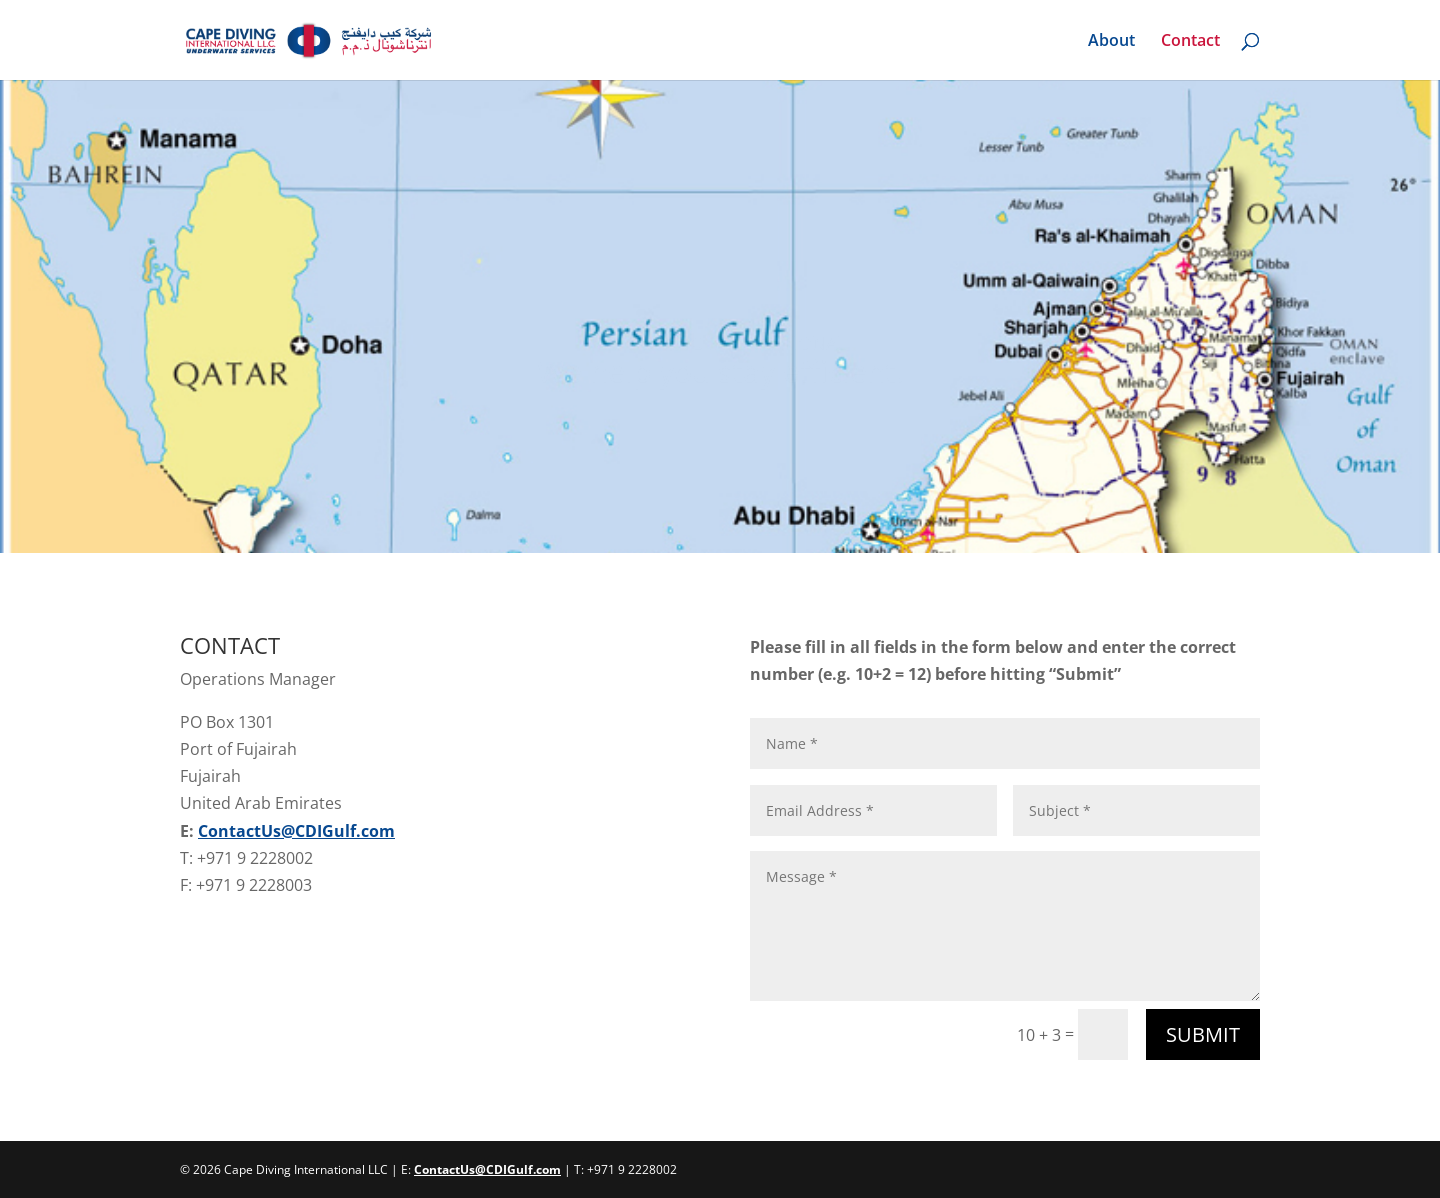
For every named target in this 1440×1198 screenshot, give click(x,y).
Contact (1190, 42)
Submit (1203, 1034)
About (1111, 42)
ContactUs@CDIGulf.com (296, 831)
